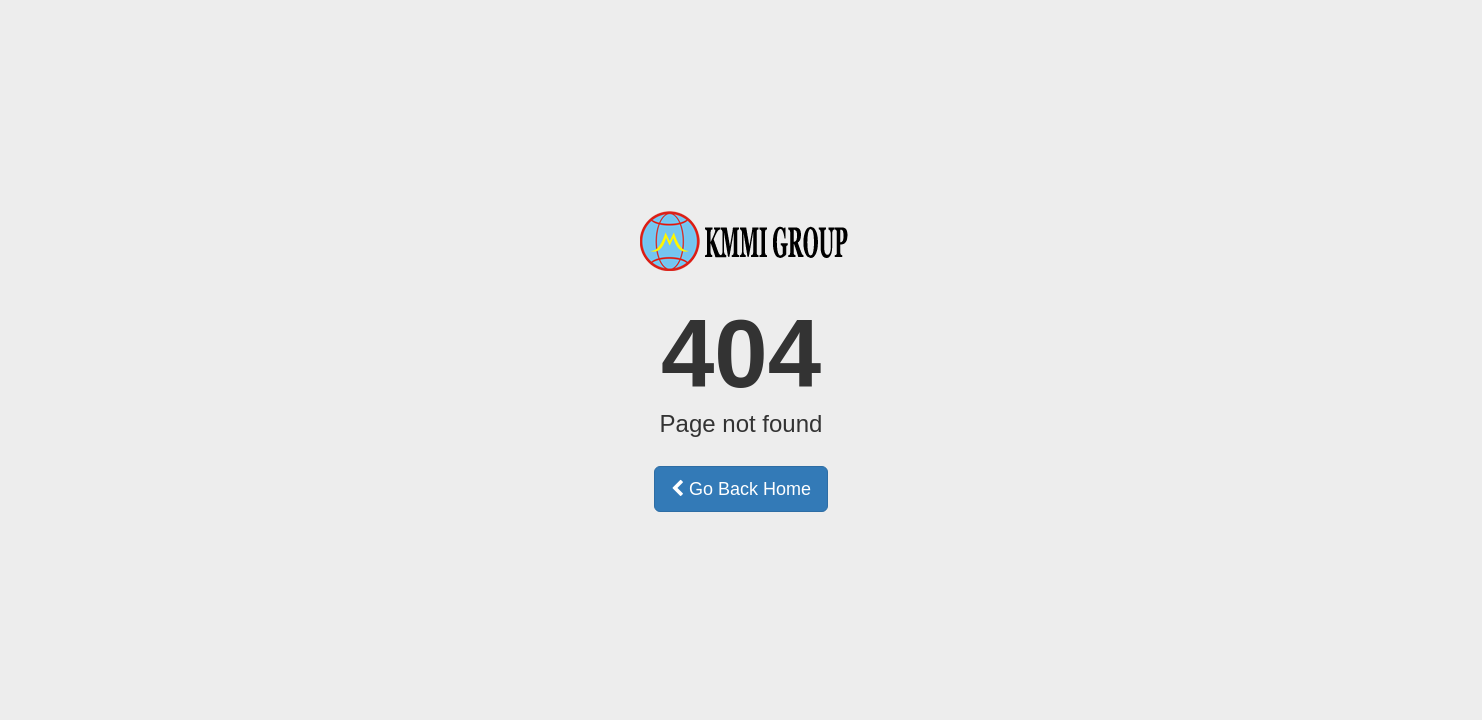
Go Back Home (741, 489)
